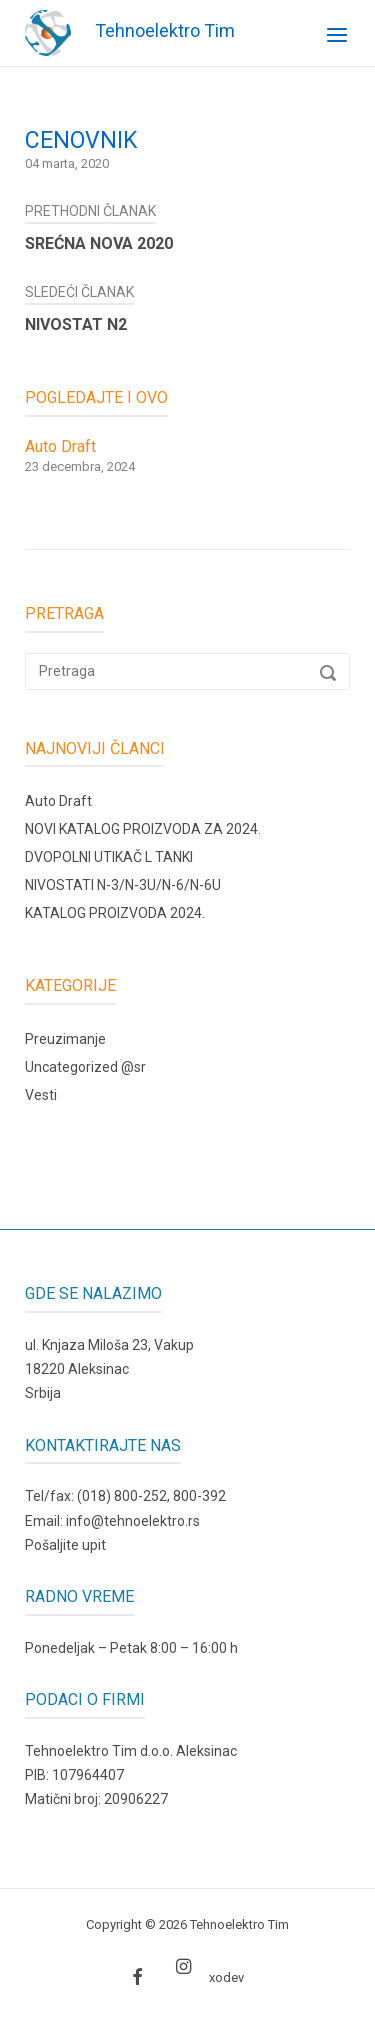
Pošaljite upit (65, 1545)
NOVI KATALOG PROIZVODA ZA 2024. (143, 829)
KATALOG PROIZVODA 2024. (115, 913)
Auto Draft (58, 801)
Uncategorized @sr (85, 1067)
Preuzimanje (65, 1039)
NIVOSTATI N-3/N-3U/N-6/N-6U (123, 885)
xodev (226, 1977)
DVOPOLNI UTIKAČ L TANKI (109, 857)
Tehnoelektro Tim (165, 30)
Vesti (41, 1095)
